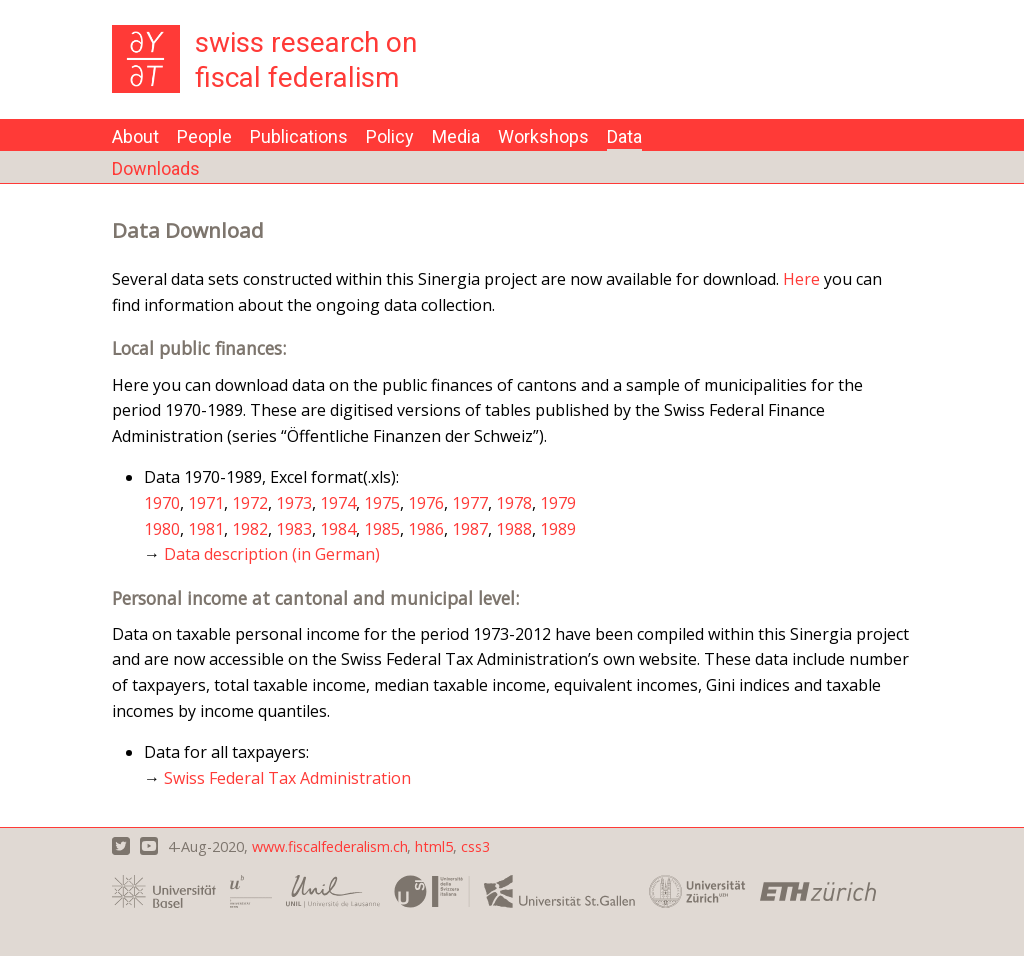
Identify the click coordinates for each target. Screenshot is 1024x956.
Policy (390, 136)
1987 (470, 529)
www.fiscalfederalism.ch (330, 846)
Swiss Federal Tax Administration (287, 778)
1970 (162, 503)
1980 (162, 529)
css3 (475, 846)
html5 (434, 846)
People (204, 136)
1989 (558, 529)
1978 (514, 503)
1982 (250, 529)
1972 (250, 503)
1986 (426, 529)
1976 (426, 503)
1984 (338, 529)
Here (801, 279)
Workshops (543, 136)
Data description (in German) (272, 554)
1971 (206, 503)
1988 (514, 529)
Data (624, 136)
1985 (382, 529)
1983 (294, 529)
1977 (470, 503)
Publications (299, 136)
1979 (558, 503)
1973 (294, 503)
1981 (206, 529)
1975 (382, 503)
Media (456, 136)
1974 (338, 503)
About (135, 136)
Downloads (156, 168)
